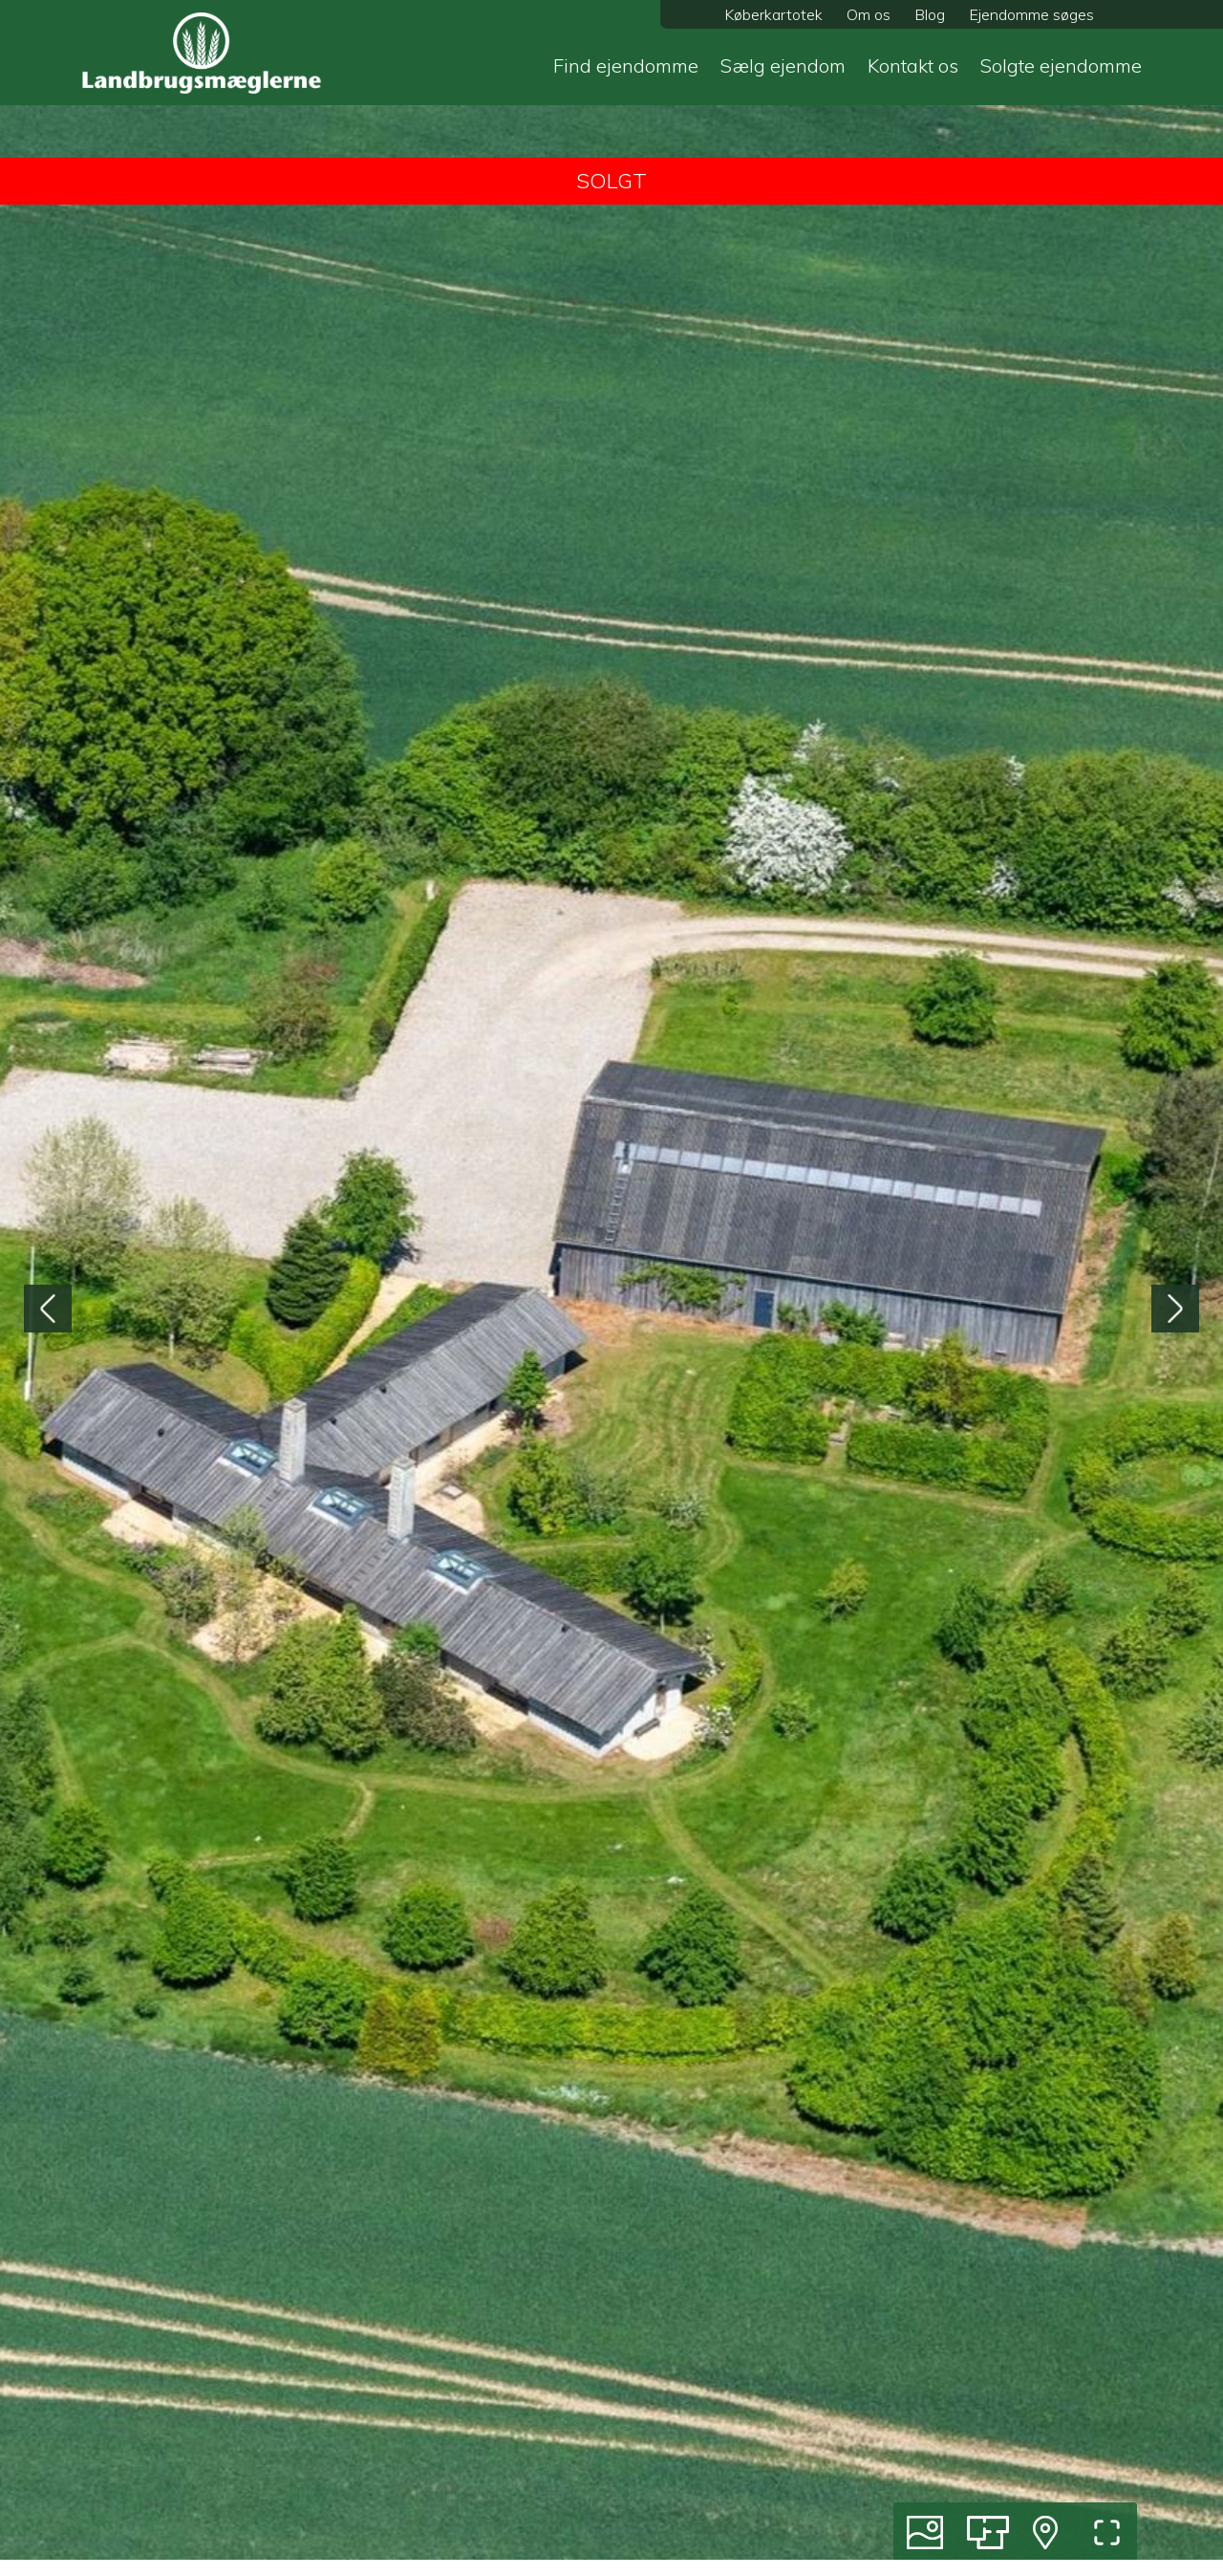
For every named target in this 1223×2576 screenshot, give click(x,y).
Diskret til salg (413, 2546)
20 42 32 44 (861, 1489)
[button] (600, 2158)
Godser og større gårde (444, 2408)
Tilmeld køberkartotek (984, 2408)
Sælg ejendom (783, 65)
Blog (929, 14)
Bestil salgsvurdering (981, 2374)
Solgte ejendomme (1061, 65)
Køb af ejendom (691, 2374)
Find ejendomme (625, 65)
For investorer (685, 2477)
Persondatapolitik (970, 2512)
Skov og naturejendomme (453, 2477)
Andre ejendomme (428, 2512)
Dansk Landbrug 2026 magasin (1018, 2477)
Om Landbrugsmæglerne (995, 2443)
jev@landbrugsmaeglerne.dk (912, 1466)
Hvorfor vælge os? (699, 2546)
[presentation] (48, 425)
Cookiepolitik (954, 2546)
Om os (868, 14)
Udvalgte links (685, 2512)
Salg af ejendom (692, 2408)
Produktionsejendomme (446, 2374)
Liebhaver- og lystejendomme (467, 2443)
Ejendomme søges (1031, 14)
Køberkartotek (773, 14)
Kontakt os (913, 65)
